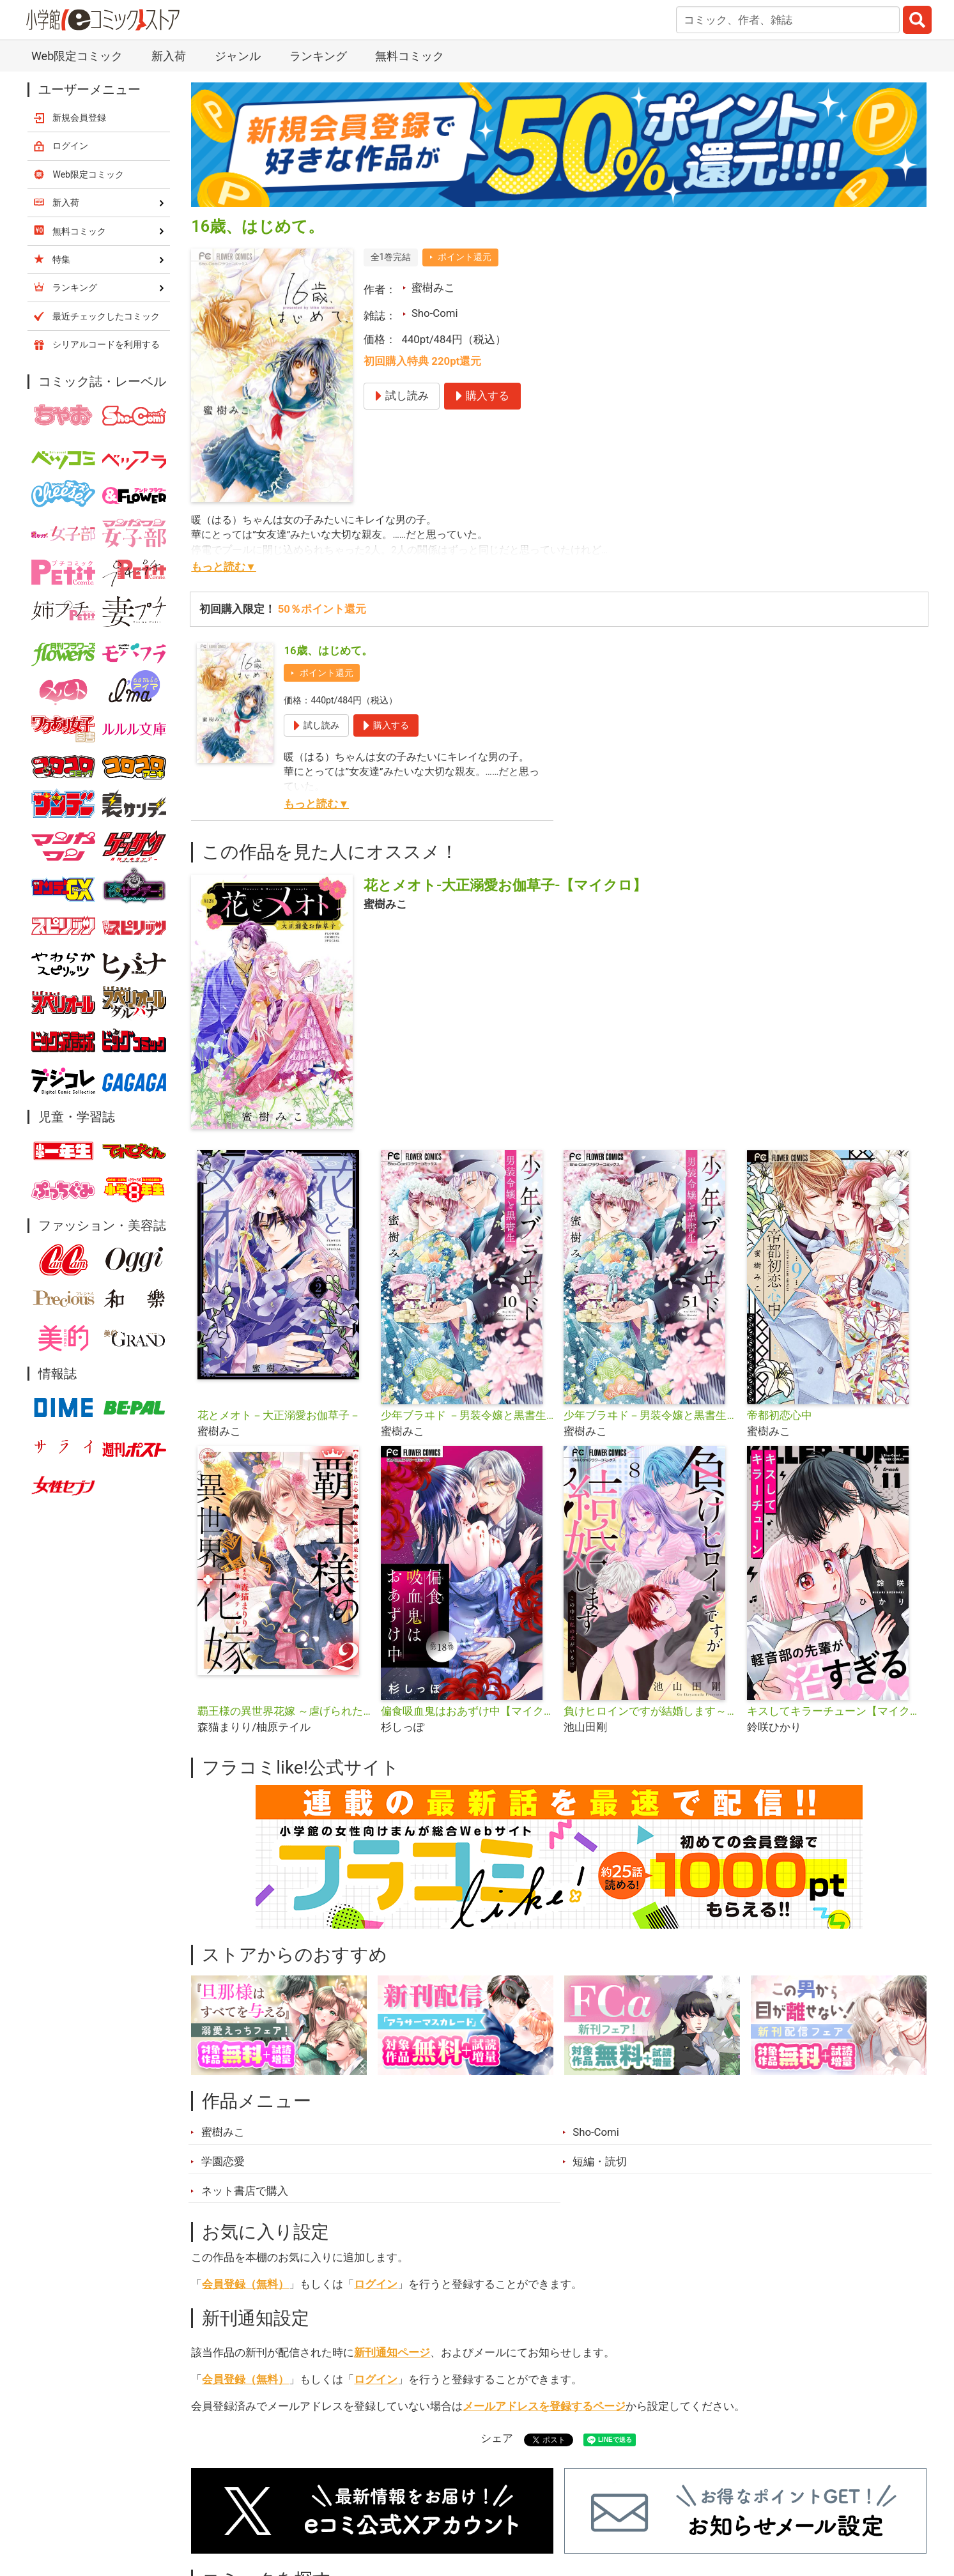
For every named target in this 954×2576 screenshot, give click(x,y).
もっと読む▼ (223, 566)
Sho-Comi (435, 313)
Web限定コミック (77, 56)
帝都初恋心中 (779, 1415)
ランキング (318, 56)
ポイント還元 (464, 257)
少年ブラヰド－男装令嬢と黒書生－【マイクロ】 (650, 1415)
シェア (497, 2438)
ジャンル (238, 56)
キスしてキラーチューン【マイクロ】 (833, 1711)
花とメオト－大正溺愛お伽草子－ (278, 1415)
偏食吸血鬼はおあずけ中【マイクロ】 (467, 1711)
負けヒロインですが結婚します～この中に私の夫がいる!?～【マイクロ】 (650, 1711)
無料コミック (409, 56)
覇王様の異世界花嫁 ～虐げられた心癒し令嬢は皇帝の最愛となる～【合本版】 (284, 1711)
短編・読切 (600, 2161)
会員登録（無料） (245, 2284)
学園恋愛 (223, 2161)
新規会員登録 (79, 117)
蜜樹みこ (433, 287)
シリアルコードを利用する (106, 344)
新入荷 (168, 56)
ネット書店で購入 (244, 2190)
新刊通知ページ (392, 2352)
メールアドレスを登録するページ (544, 2406)
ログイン (375, 2284)
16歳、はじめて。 (328, 650)
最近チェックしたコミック (106, 316)
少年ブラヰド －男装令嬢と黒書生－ (467, 1415)
